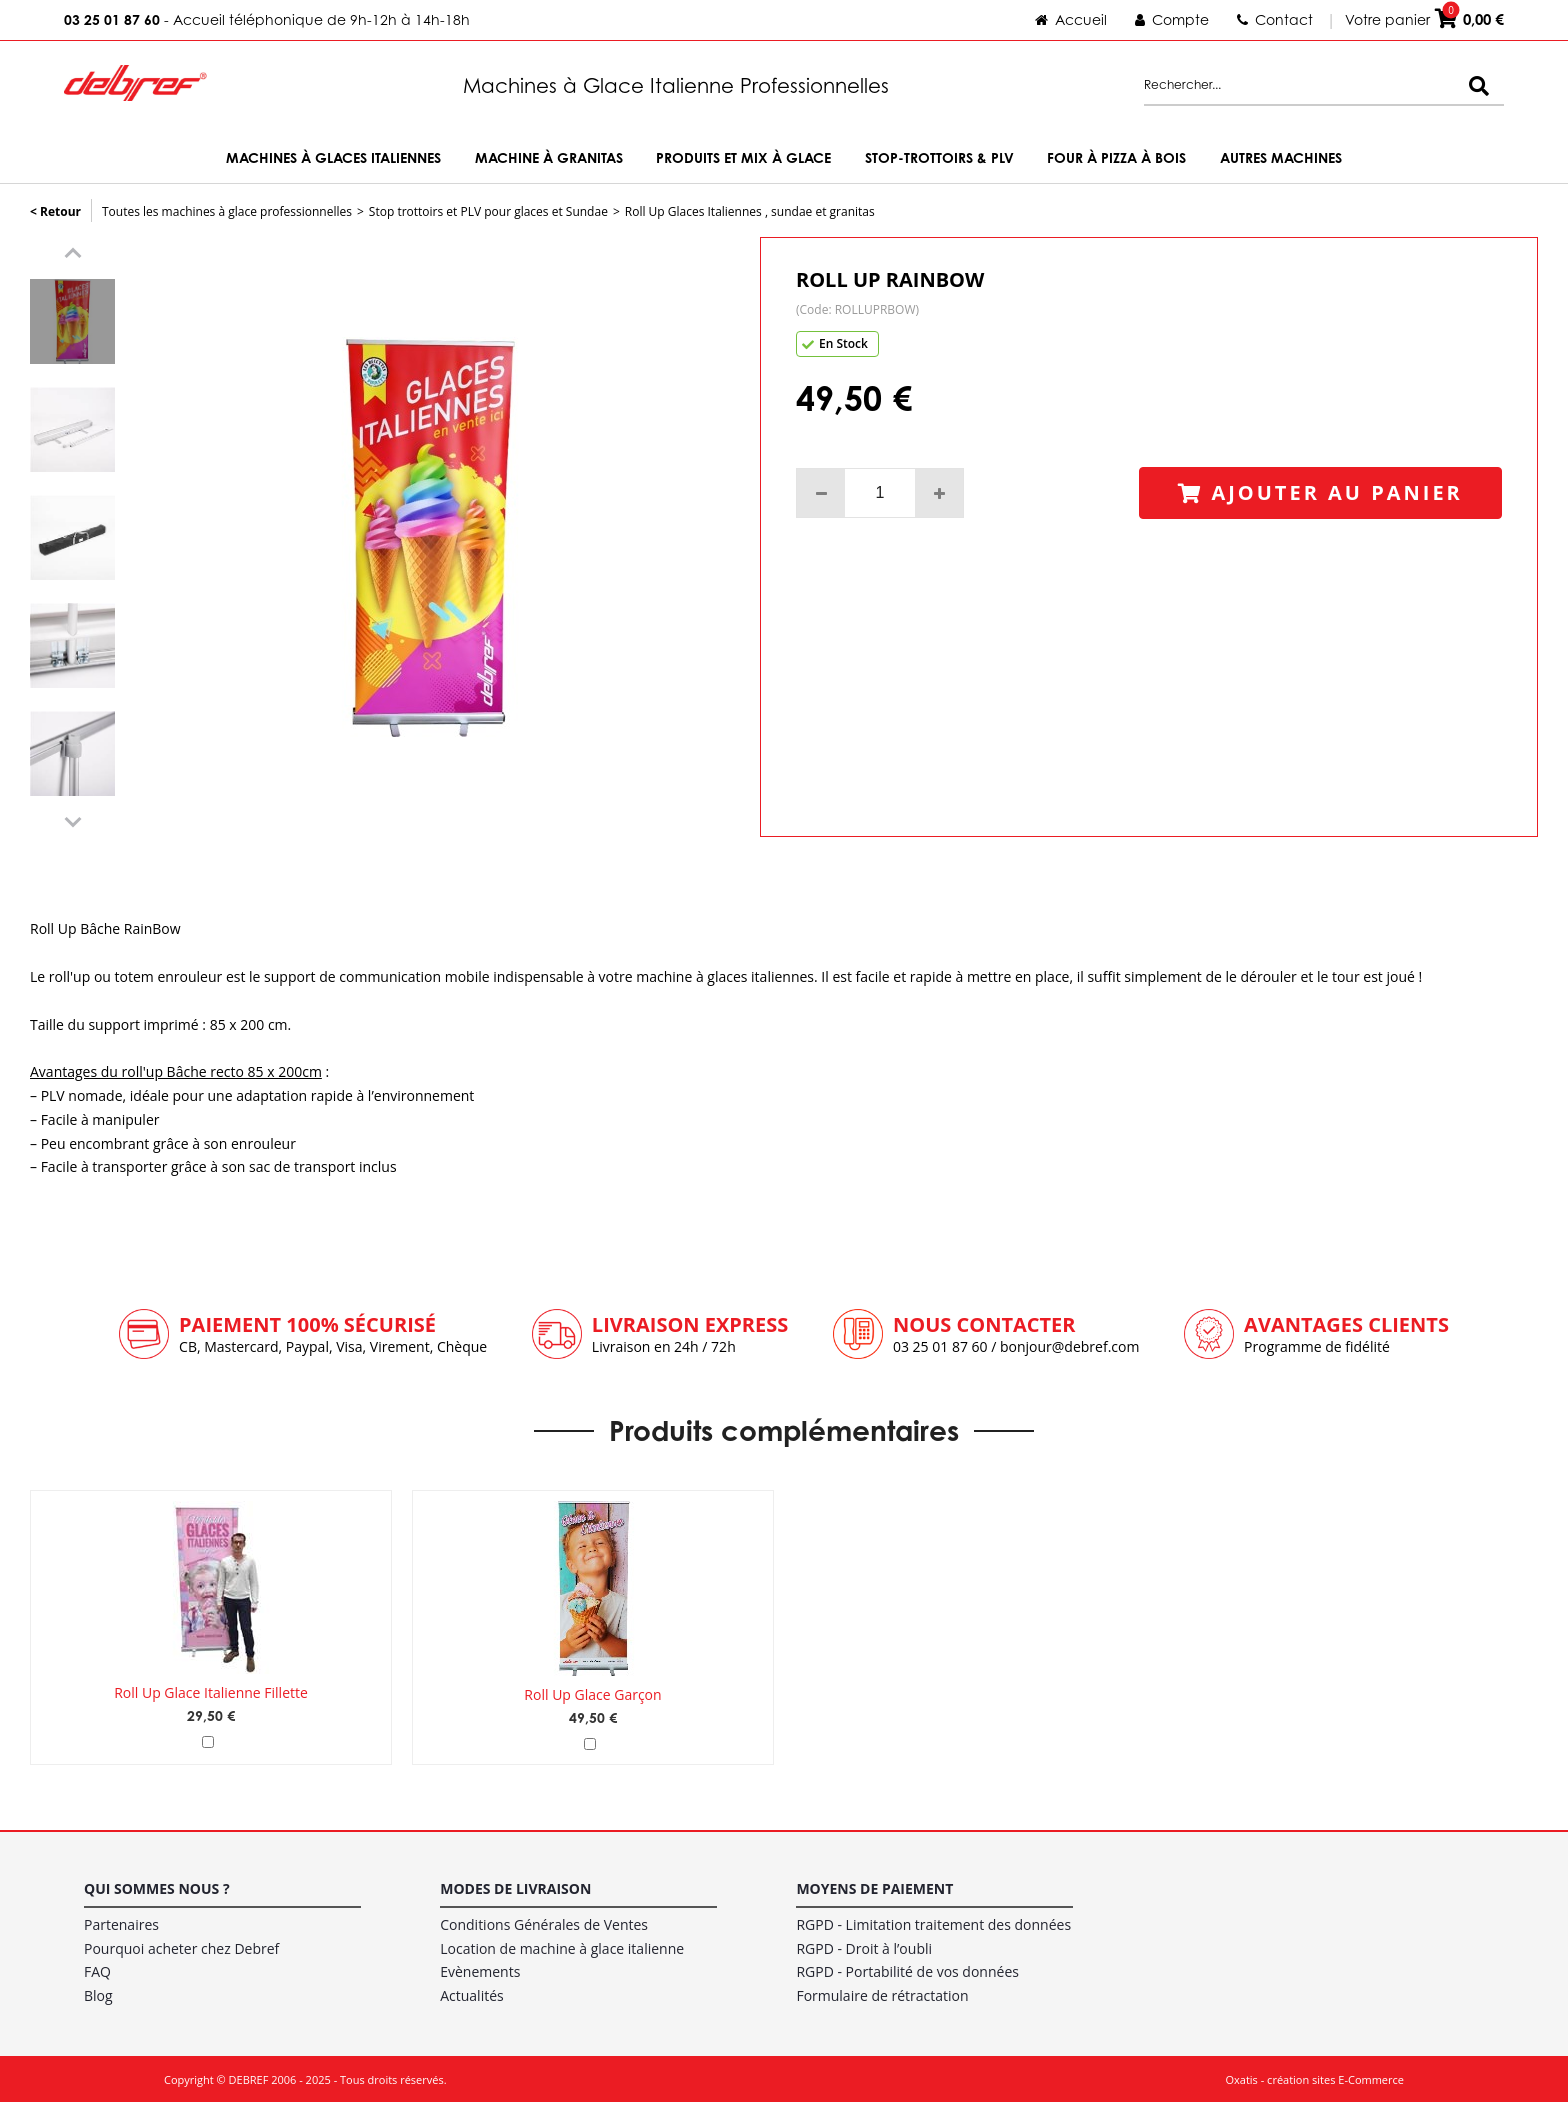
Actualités (472, 1992)
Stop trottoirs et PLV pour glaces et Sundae (488, 211)
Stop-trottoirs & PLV (939, 157)
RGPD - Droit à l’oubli (864, 1944)
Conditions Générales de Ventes (544, 1920)
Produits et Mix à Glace (743, 157)
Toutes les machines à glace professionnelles (227, 211)
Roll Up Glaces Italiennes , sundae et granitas (750, 211)
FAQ (97, 1968)
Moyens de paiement (874, 1885)
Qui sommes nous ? (157, 1885)
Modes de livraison (515, 1885)
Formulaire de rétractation (882, 1992)
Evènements (480, 1968)
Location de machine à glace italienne (562, 1944)
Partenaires (121, 1920)
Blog (98, 1992)
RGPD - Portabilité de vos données (907, 1968)
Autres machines (1281, 157)
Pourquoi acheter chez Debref (181, 1944)
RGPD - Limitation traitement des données (933, 1920)
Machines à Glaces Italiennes (333, 157)
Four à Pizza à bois (1116, 157)
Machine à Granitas (549, 157)
